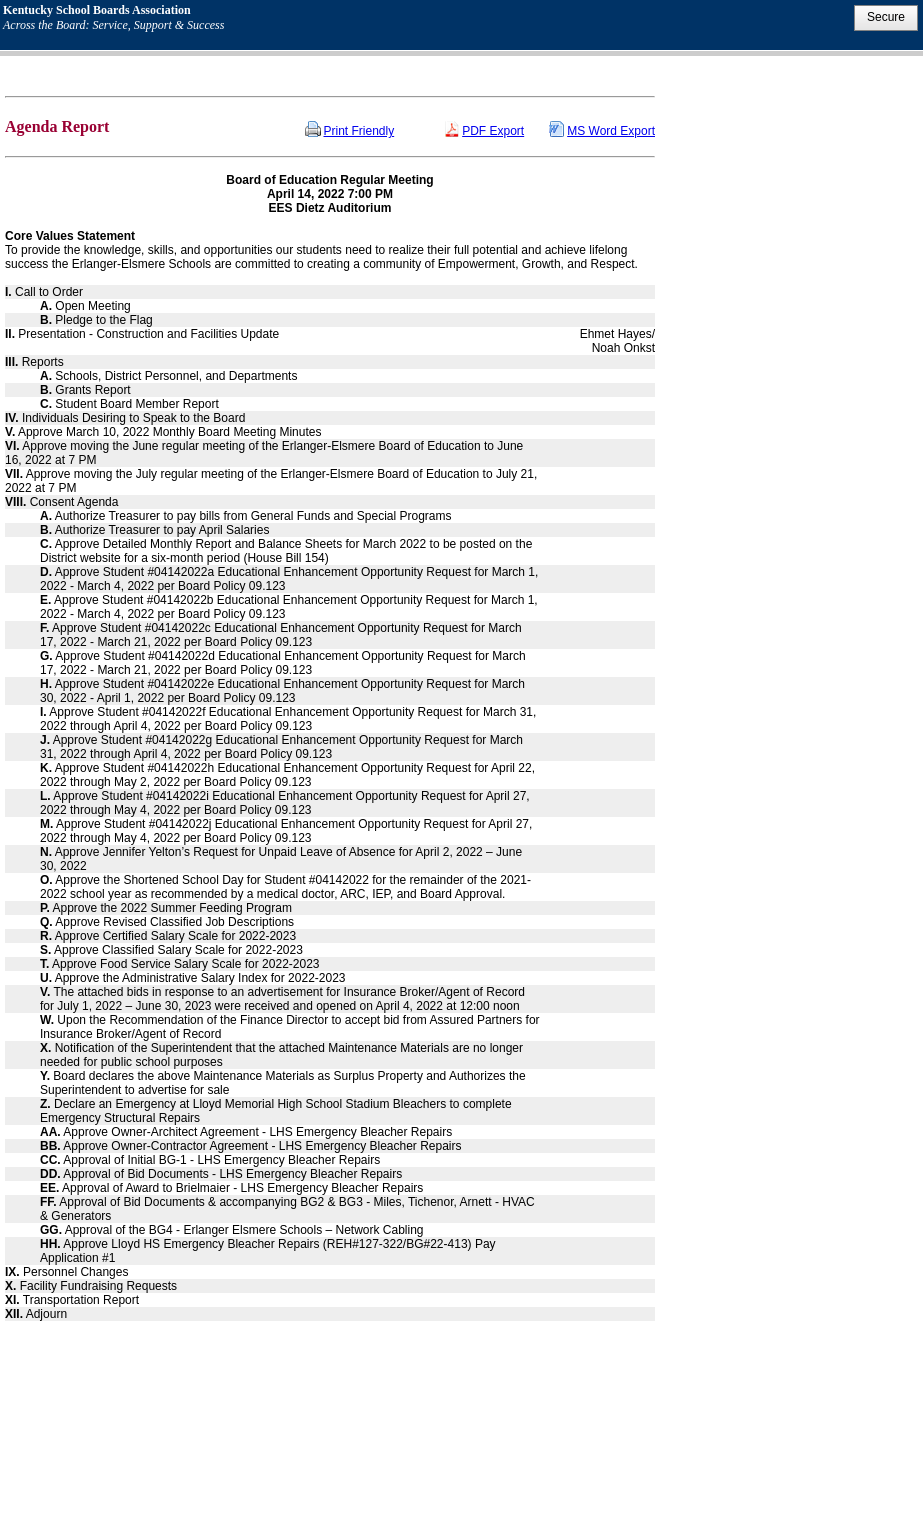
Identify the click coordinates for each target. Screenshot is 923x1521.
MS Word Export (611, 131)
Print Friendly (358, 131)
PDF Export (493, 131)
